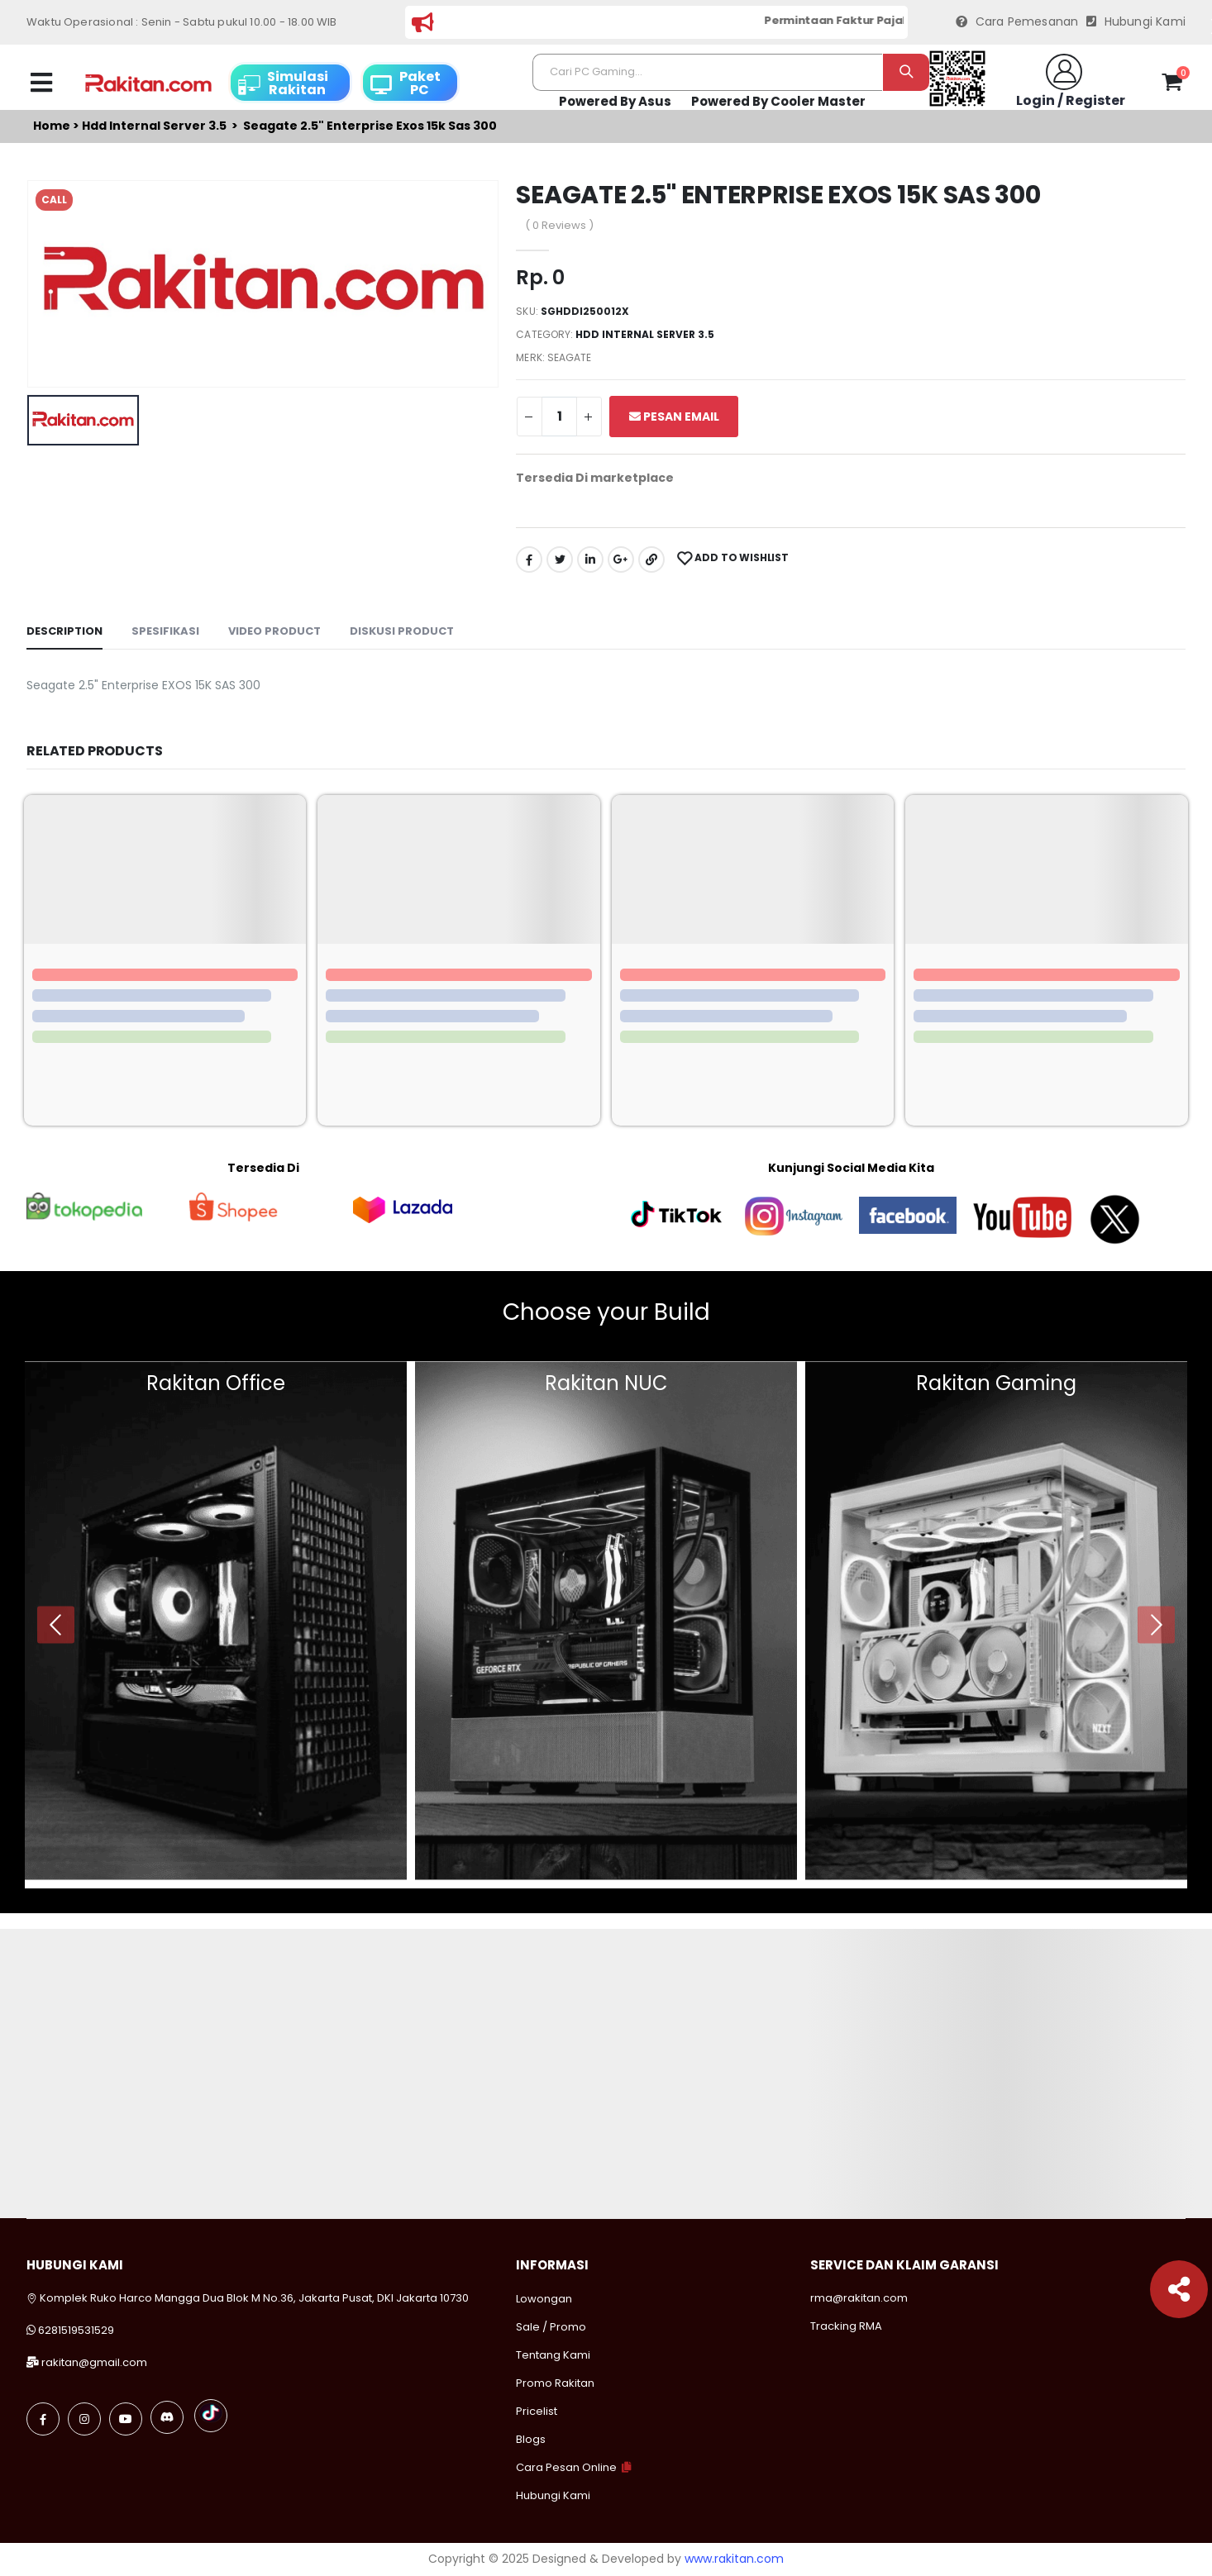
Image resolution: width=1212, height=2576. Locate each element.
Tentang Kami (553, 2355)
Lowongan (544, 2299)
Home (51, 126)
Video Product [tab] (274, 631)
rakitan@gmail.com (94, 2362)
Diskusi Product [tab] (402, 631)
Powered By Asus (615, 101)
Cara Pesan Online (566, 2467)
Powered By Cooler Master (778, 101)
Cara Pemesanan (1017, 22)
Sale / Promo (551, 2327)
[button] (1172, 85)
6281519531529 (76, 2330)
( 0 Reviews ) (559, 225)
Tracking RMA (846, 2326)
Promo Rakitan (555, 2383)
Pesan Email (674, 416)
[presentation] (55, 1624)
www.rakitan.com (734, 2558)
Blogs (531, 2439)
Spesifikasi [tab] (165, 631)
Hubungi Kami (1136, 22)
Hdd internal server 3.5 (154, 126)
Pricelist (536, 2411)
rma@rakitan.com (859, 2298)
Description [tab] (64, 631)
